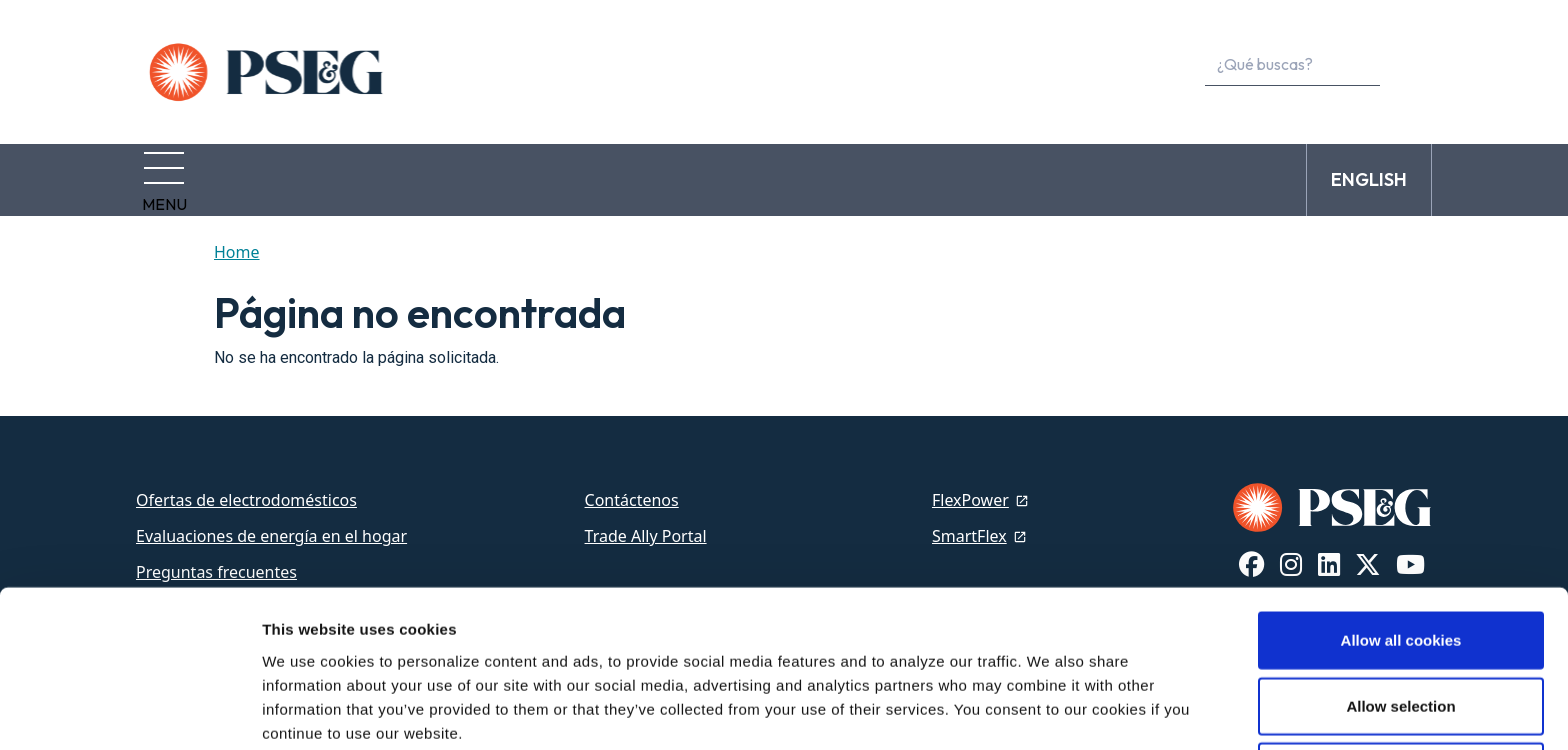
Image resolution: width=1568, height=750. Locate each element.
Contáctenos (632, 488)
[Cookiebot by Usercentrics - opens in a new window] (129, 711)
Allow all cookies (1401, 553)
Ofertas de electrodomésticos (246, 488)
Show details (1049, 710)
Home (237, 240)
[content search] (1408, 65)
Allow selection (1400, 619)
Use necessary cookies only (1401, 684)
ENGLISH (1369, 173)
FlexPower (970, 488)
